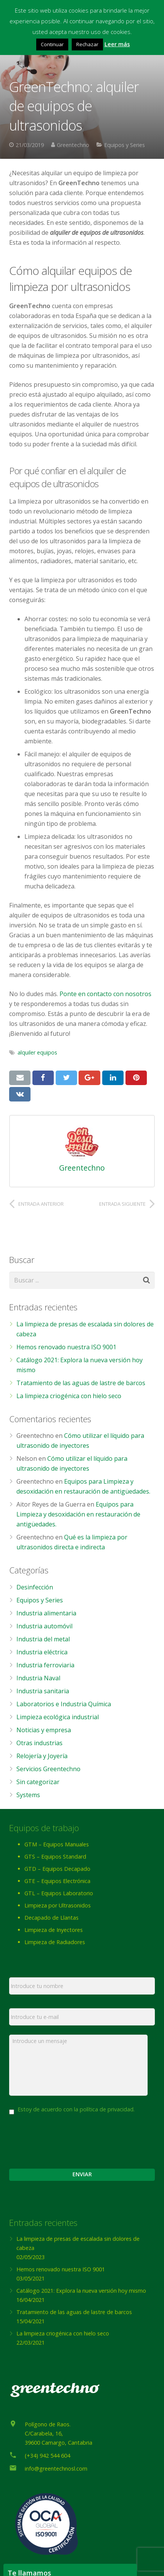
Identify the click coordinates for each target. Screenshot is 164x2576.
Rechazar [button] (87, 44)
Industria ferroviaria (45, 1665)
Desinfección (34, 1587)
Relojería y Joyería (42, 1756)
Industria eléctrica (42, 1652)
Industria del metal (43, 1639)
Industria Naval (38, 1678)
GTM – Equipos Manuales (56, 1844)
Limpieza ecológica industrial (57, 1717)
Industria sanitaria (42, 1691)
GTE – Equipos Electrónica (57, 1881)
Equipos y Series (124, 145)
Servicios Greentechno (48, 1769)
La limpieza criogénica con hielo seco (68, 1396)
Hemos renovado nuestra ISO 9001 (66, 1347)
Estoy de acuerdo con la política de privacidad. (76, 2109)
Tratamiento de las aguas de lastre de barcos (80, 1383)
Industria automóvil (44, 1626)
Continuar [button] (52, 44)
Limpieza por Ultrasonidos (57, 1905)
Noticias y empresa (43, 1730)
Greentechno (73, 145)
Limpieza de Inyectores (53, 1929)
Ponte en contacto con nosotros (105, 994)
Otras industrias (39, 1743)
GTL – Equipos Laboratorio (58, 1893)
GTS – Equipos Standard (55, 1856)
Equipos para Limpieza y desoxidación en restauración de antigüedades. (78, 1514)
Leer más (117, 44)
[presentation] (67, 2138)
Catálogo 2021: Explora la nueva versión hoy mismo (81, 2290)
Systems (28, 1795)
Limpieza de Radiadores (54, 1942)
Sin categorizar (37, 1782)
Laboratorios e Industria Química (63, 1704)
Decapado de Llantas (51, 1917)
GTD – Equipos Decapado (57, 1868)
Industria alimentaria (46, 1613)
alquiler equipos (37, 1052)
